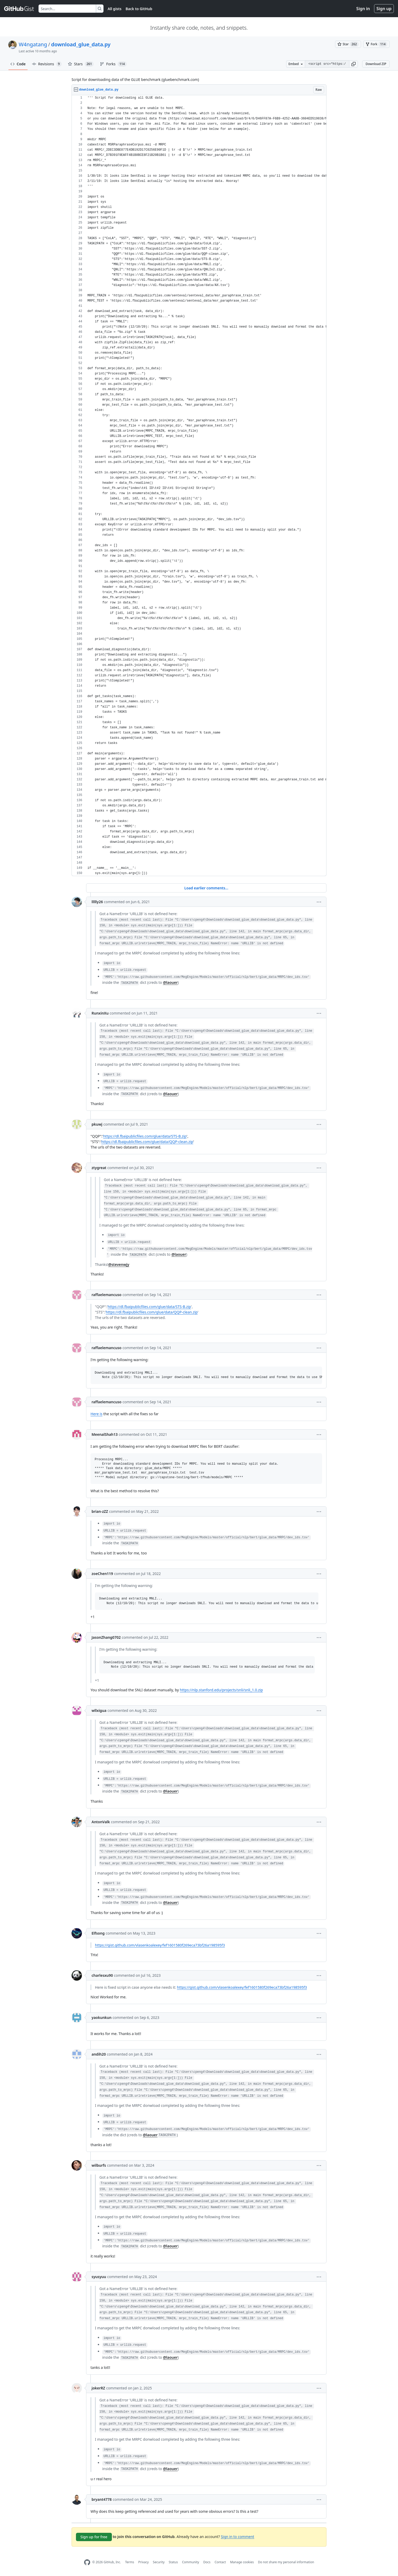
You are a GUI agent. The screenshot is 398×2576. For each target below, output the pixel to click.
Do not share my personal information (286, 2562)
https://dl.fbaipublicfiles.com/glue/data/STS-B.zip (145, 1136)
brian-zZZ (100, 1511)
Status (173, 2562)
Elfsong (98, 1933)
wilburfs (99, 2165)
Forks (113, 64)
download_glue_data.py (80, 44)
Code (18, 63)
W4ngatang (33, 44)
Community (190, 2562)
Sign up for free (93, 2536)
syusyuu (99, 2276)
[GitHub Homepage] (87, 2562)
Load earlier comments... (206, 887)
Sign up (383, 8)
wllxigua (99, 1710)
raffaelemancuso (106, 1294)
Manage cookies (242, 2562)
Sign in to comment (237, 2536)
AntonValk (101, 1821)
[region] (199, 485)
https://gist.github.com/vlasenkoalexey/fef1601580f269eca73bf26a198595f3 (160, 1945)
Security (159, 2562)
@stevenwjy (118, 1264)
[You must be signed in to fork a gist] (376, 44)
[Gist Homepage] (19, 8)
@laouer (170, 982)
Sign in (363, 8)
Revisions (47, 64)
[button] (353, 64)
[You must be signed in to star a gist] (348, 44)
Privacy (143, 2562)
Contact (220, 2562)
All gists (114, 8)
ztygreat (99, 1167)
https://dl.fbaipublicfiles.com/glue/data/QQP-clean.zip (147, 1141)
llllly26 (97, 901)
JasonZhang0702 (106, 1637)
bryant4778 (102, 2499)
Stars (81, 64)
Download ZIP (375, 64)
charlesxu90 (102, 1975)
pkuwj (97, 1124)
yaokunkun (102, 2017)
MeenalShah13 (105, 1434)
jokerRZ (98, 2388)
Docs (206, 2562)
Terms (129, 2562)
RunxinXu (100, 1013)
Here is (96, 1413)
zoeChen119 (102, 1573)
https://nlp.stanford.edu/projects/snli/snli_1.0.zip (221, 1689)
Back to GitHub (139, 8)
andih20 (99, 2054)
